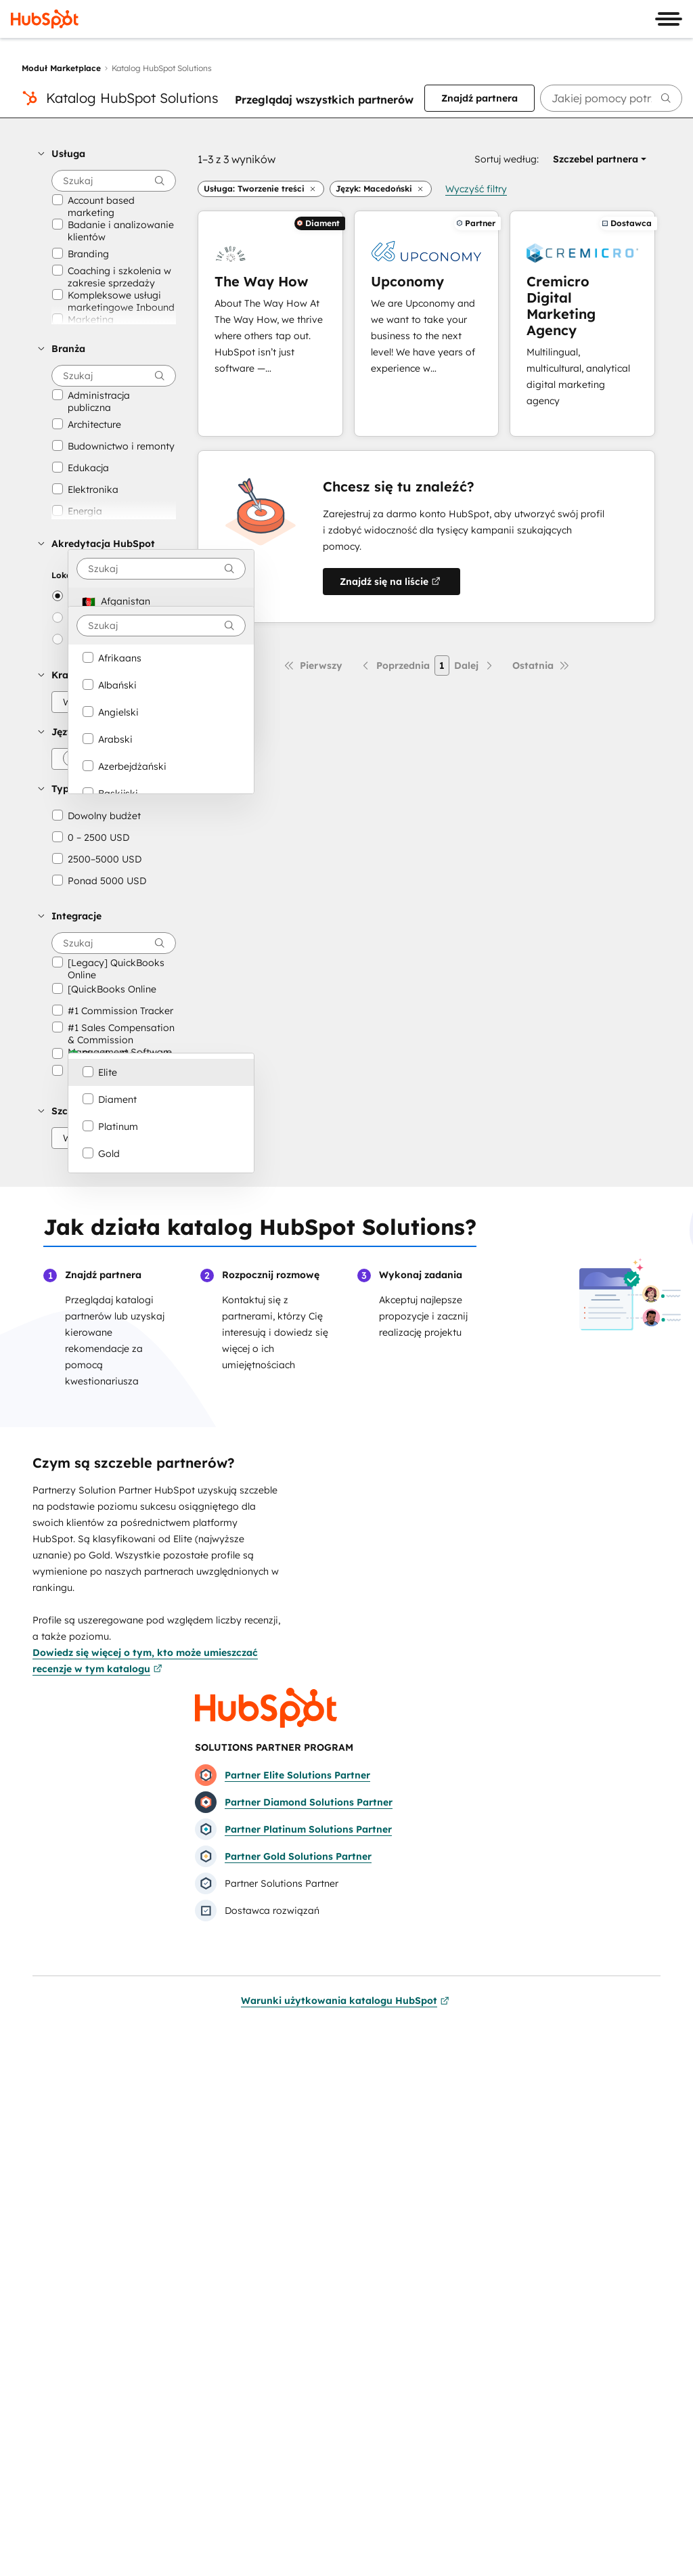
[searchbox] (611, 98)
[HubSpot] (45, 19)
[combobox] (161, 569)
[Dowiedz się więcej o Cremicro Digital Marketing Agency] (582, 324)
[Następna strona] (474, 665)
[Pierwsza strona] (313, 665)
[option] (161, 601)
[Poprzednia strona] (394, 665)
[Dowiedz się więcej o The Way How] (270, 324)
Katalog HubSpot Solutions (132, 97)
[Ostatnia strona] (541, 665)
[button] (107, 154)
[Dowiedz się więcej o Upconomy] (426, 324)
